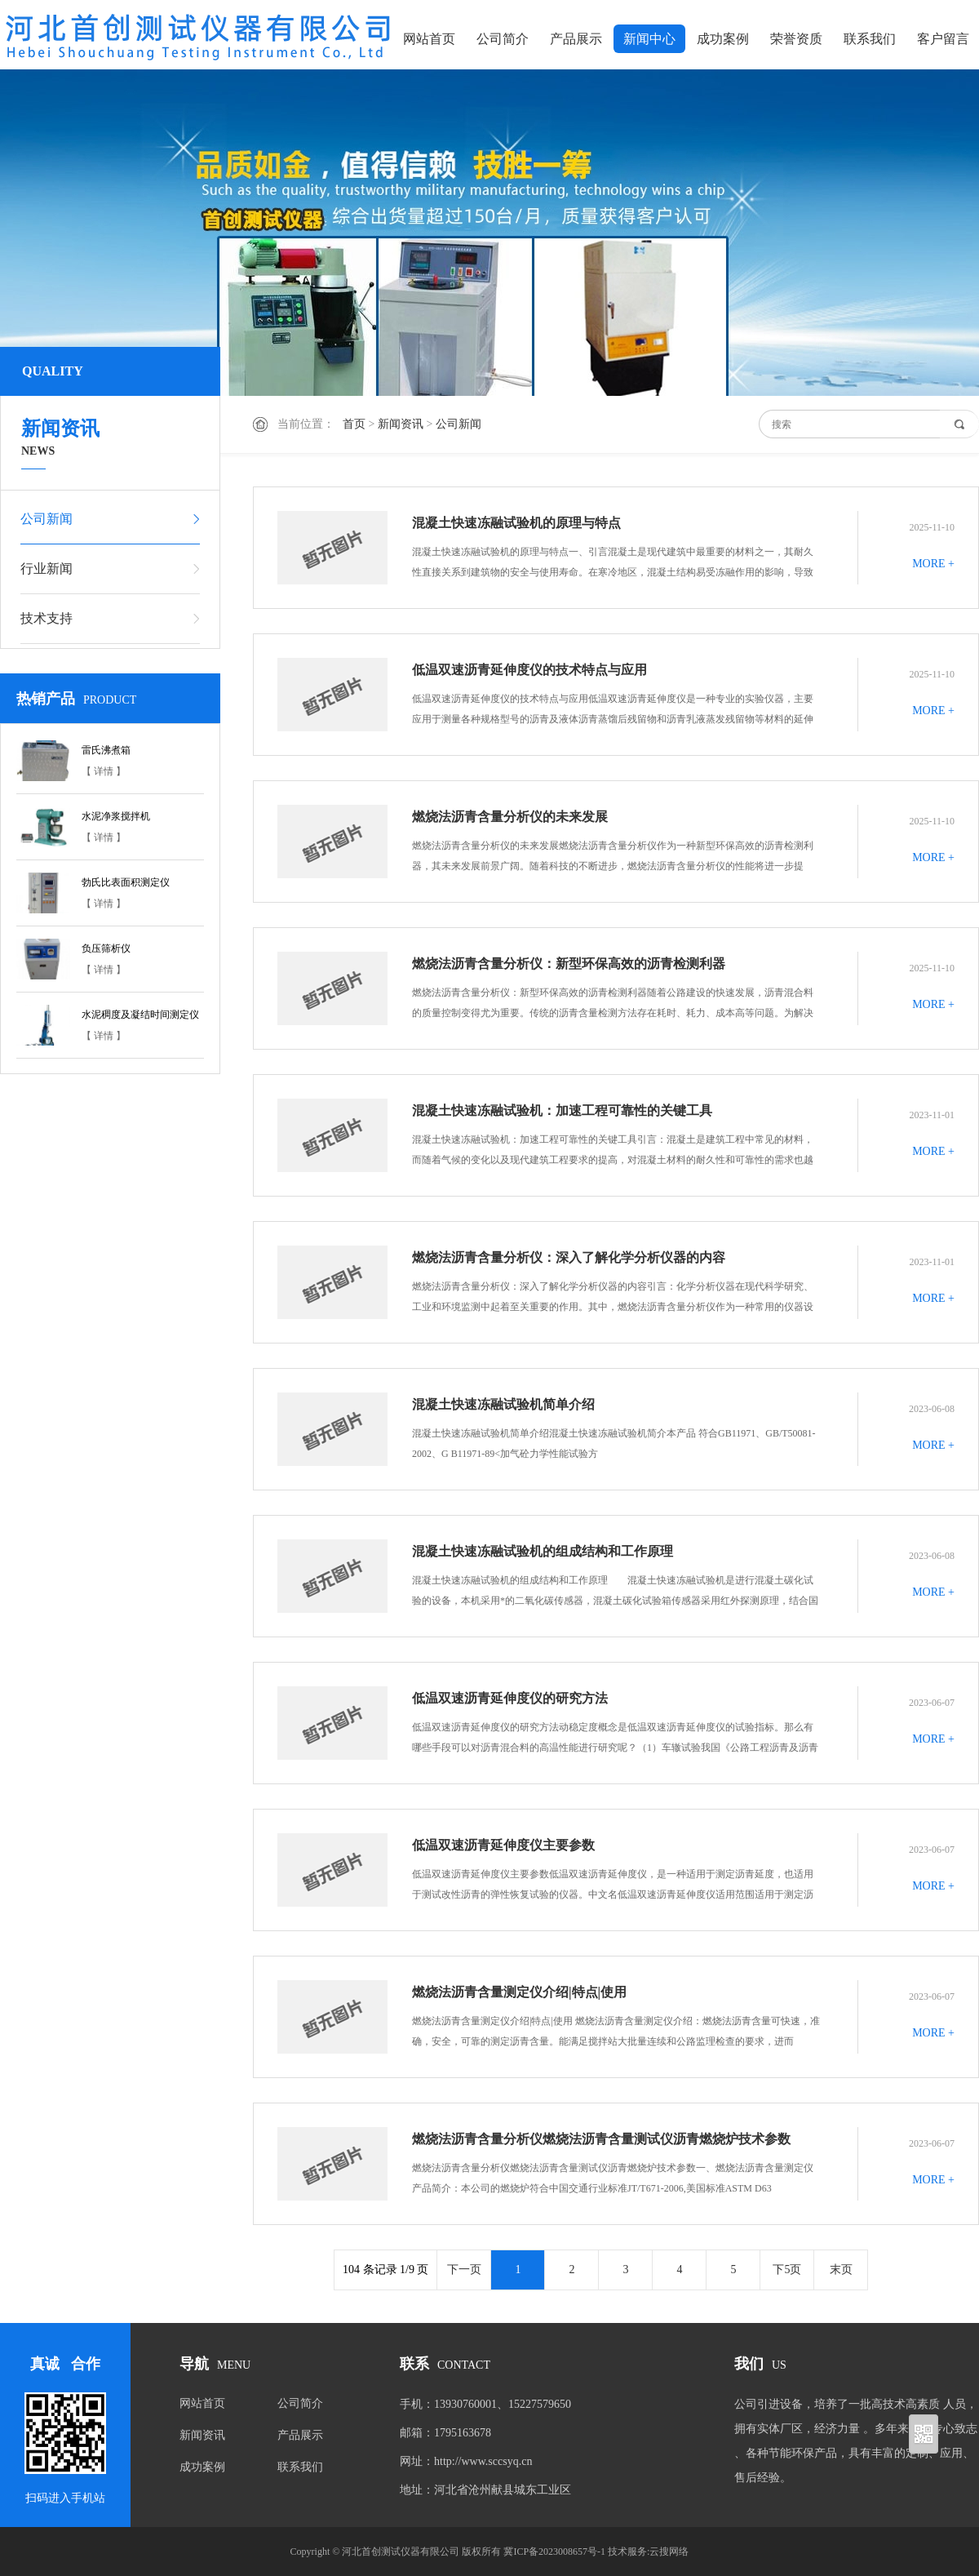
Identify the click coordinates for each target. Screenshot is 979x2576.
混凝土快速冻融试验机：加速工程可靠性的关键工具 (562, 1110)
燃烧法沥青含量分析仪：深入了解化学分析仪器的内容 (568, 1257)
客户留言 (943, 39)
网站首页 (429, 39)
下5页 (787, 2269)
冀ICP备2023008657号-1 (554, 2551)
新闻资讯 (400, 424)
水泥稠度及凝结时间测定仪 (140, 1014)
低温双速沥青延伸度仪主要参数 (503, 1845)
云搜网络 (669, 2551)
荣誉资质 (796, 39)
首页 (354, 424)
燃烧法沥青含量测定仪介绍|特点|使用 (519, 1992)
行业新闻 (46, 568)
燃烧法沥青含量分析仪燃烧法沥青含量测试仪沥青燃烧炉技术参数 (601, 2139)
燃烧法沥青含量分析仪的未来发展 (510, 817)
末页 (841, 2269)
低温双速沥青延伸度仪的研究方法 (510, 1698)
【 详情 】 (104, 771)
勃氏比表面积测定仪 (126, 882)
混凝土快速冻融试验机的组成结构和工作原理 (542, 1551)
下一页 (464, 2269)
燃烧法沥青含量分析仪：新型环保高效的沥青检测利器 (568, 963)
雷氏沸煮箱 (106, 750)
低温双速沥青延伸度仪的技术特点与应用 (529, 670)
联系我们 (870, 39)
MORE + (933, 563)
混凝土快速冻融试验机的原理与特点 (516, 523)
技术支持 (46, 618)
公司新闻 (458, 424)
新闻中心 (649, 39)
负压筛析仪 (106, 948)
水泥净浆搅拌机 (116, 816)
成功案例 (723, 39)
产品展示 (576, 39)
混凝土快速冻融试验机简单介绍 (503, 1404)
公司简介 (502, 39)
